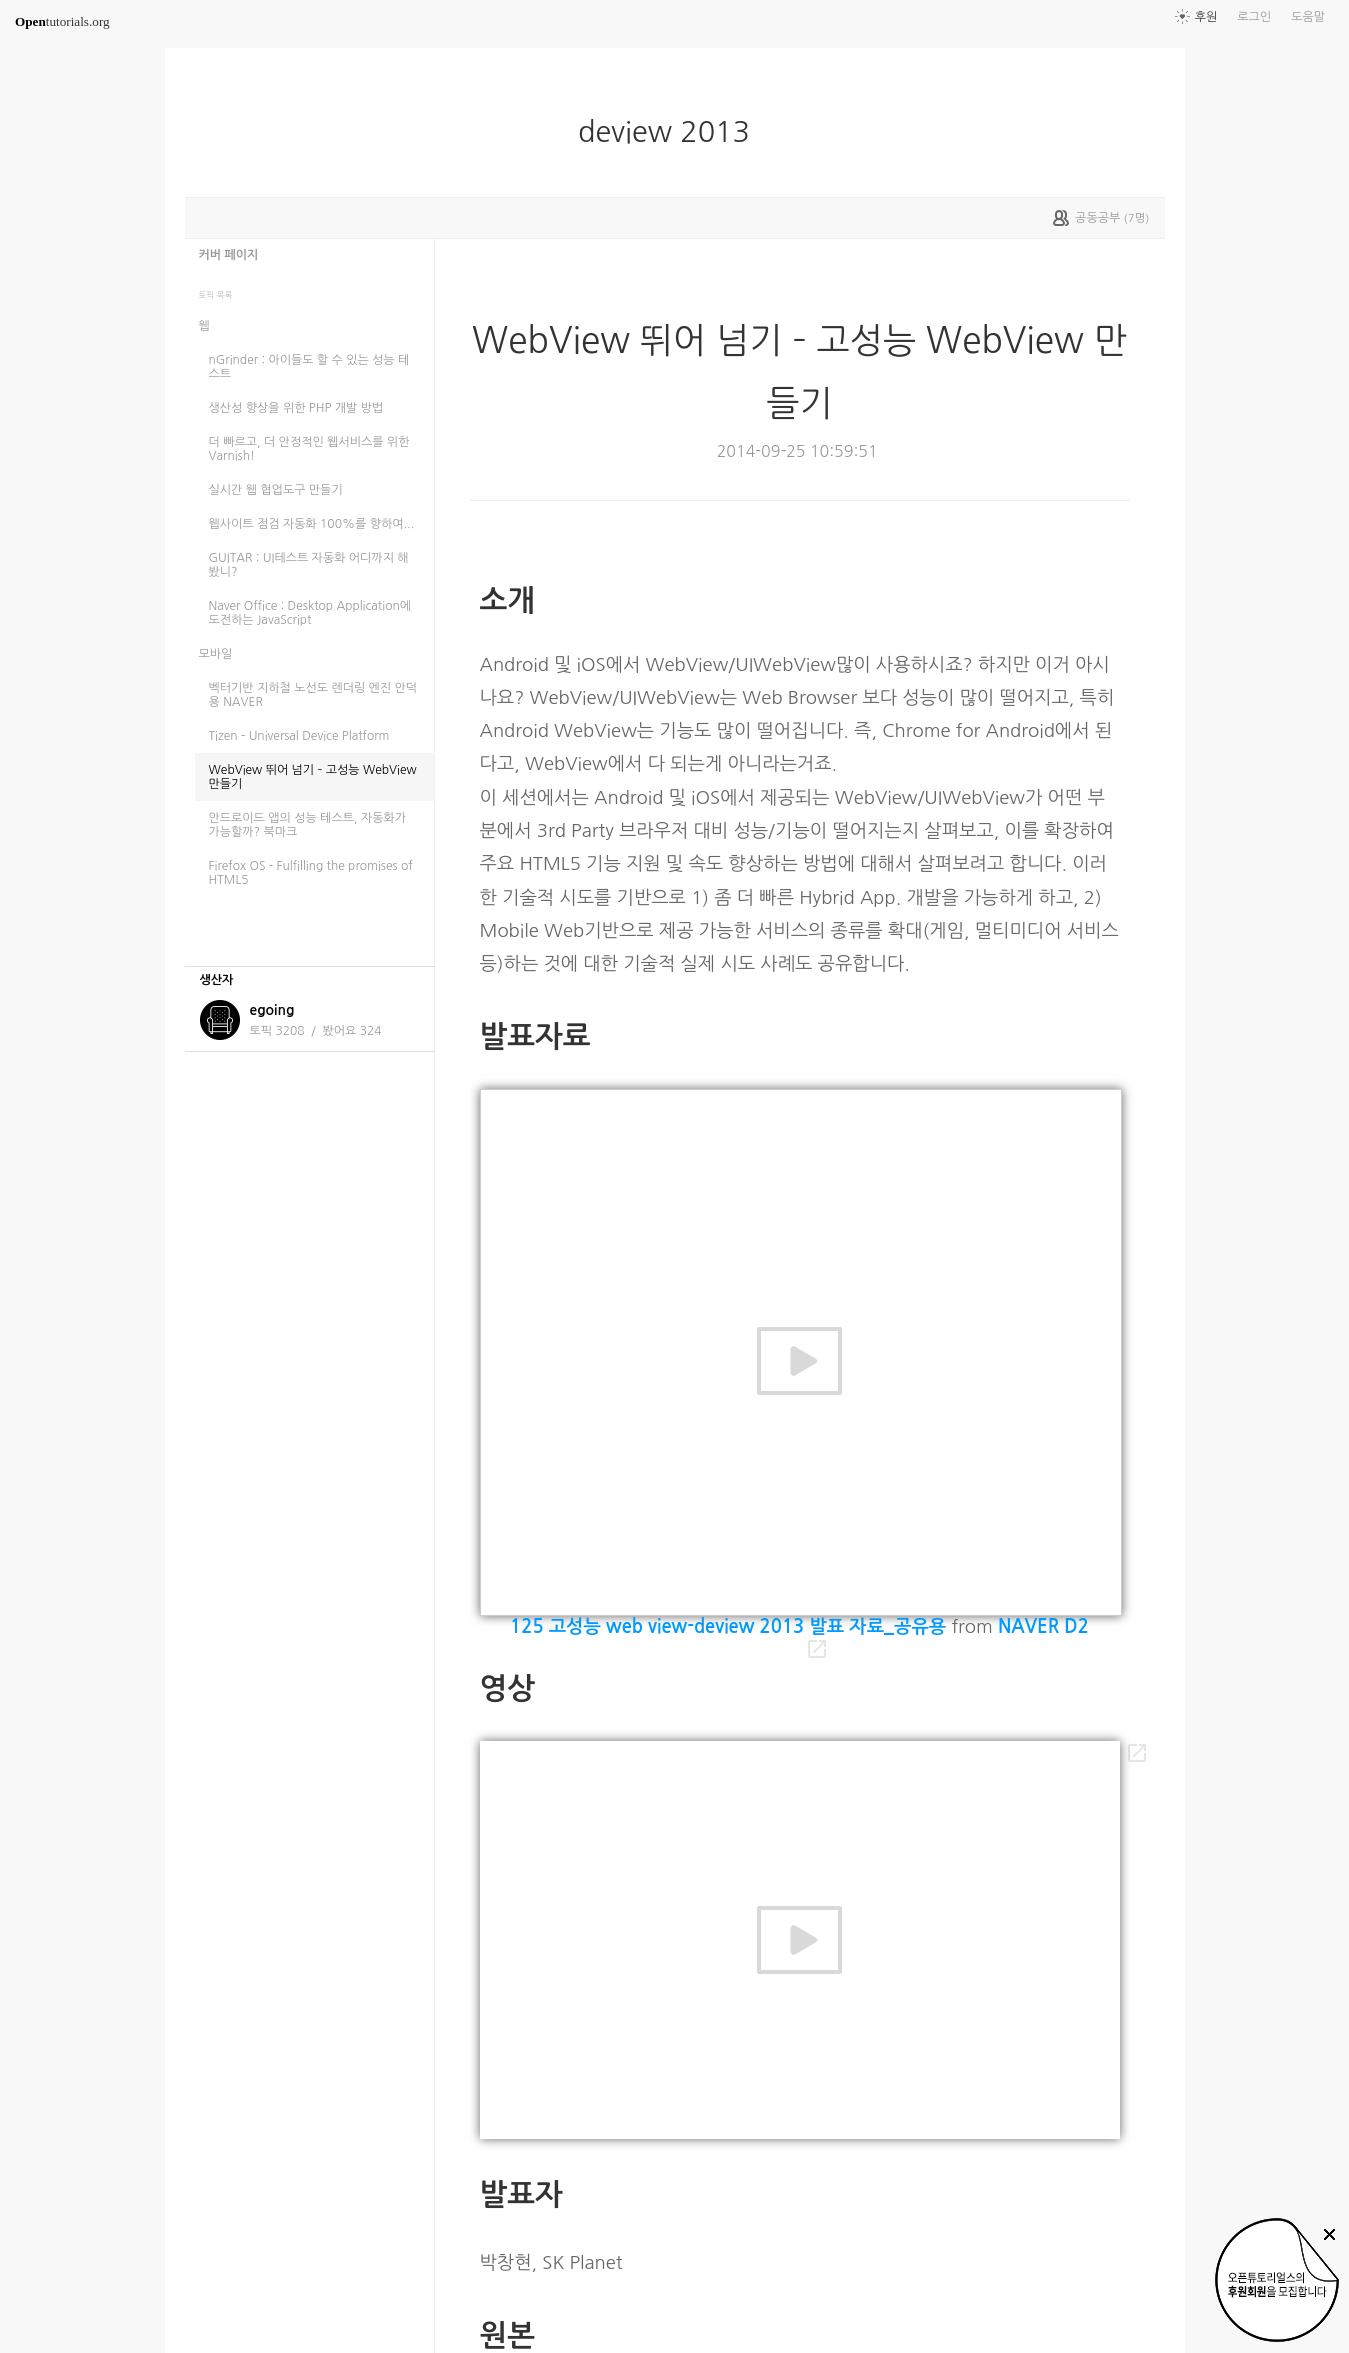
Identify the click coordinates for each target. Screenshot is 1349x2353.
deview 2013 (672, 132)
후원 (1206, 17)
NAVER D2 (1043, 1626)
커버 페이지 (229, 255)
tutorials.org (62, 21)
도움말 (1308, 17)
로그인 (1254, 17)
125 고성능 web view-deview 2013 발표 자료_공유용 (728, 1626)
